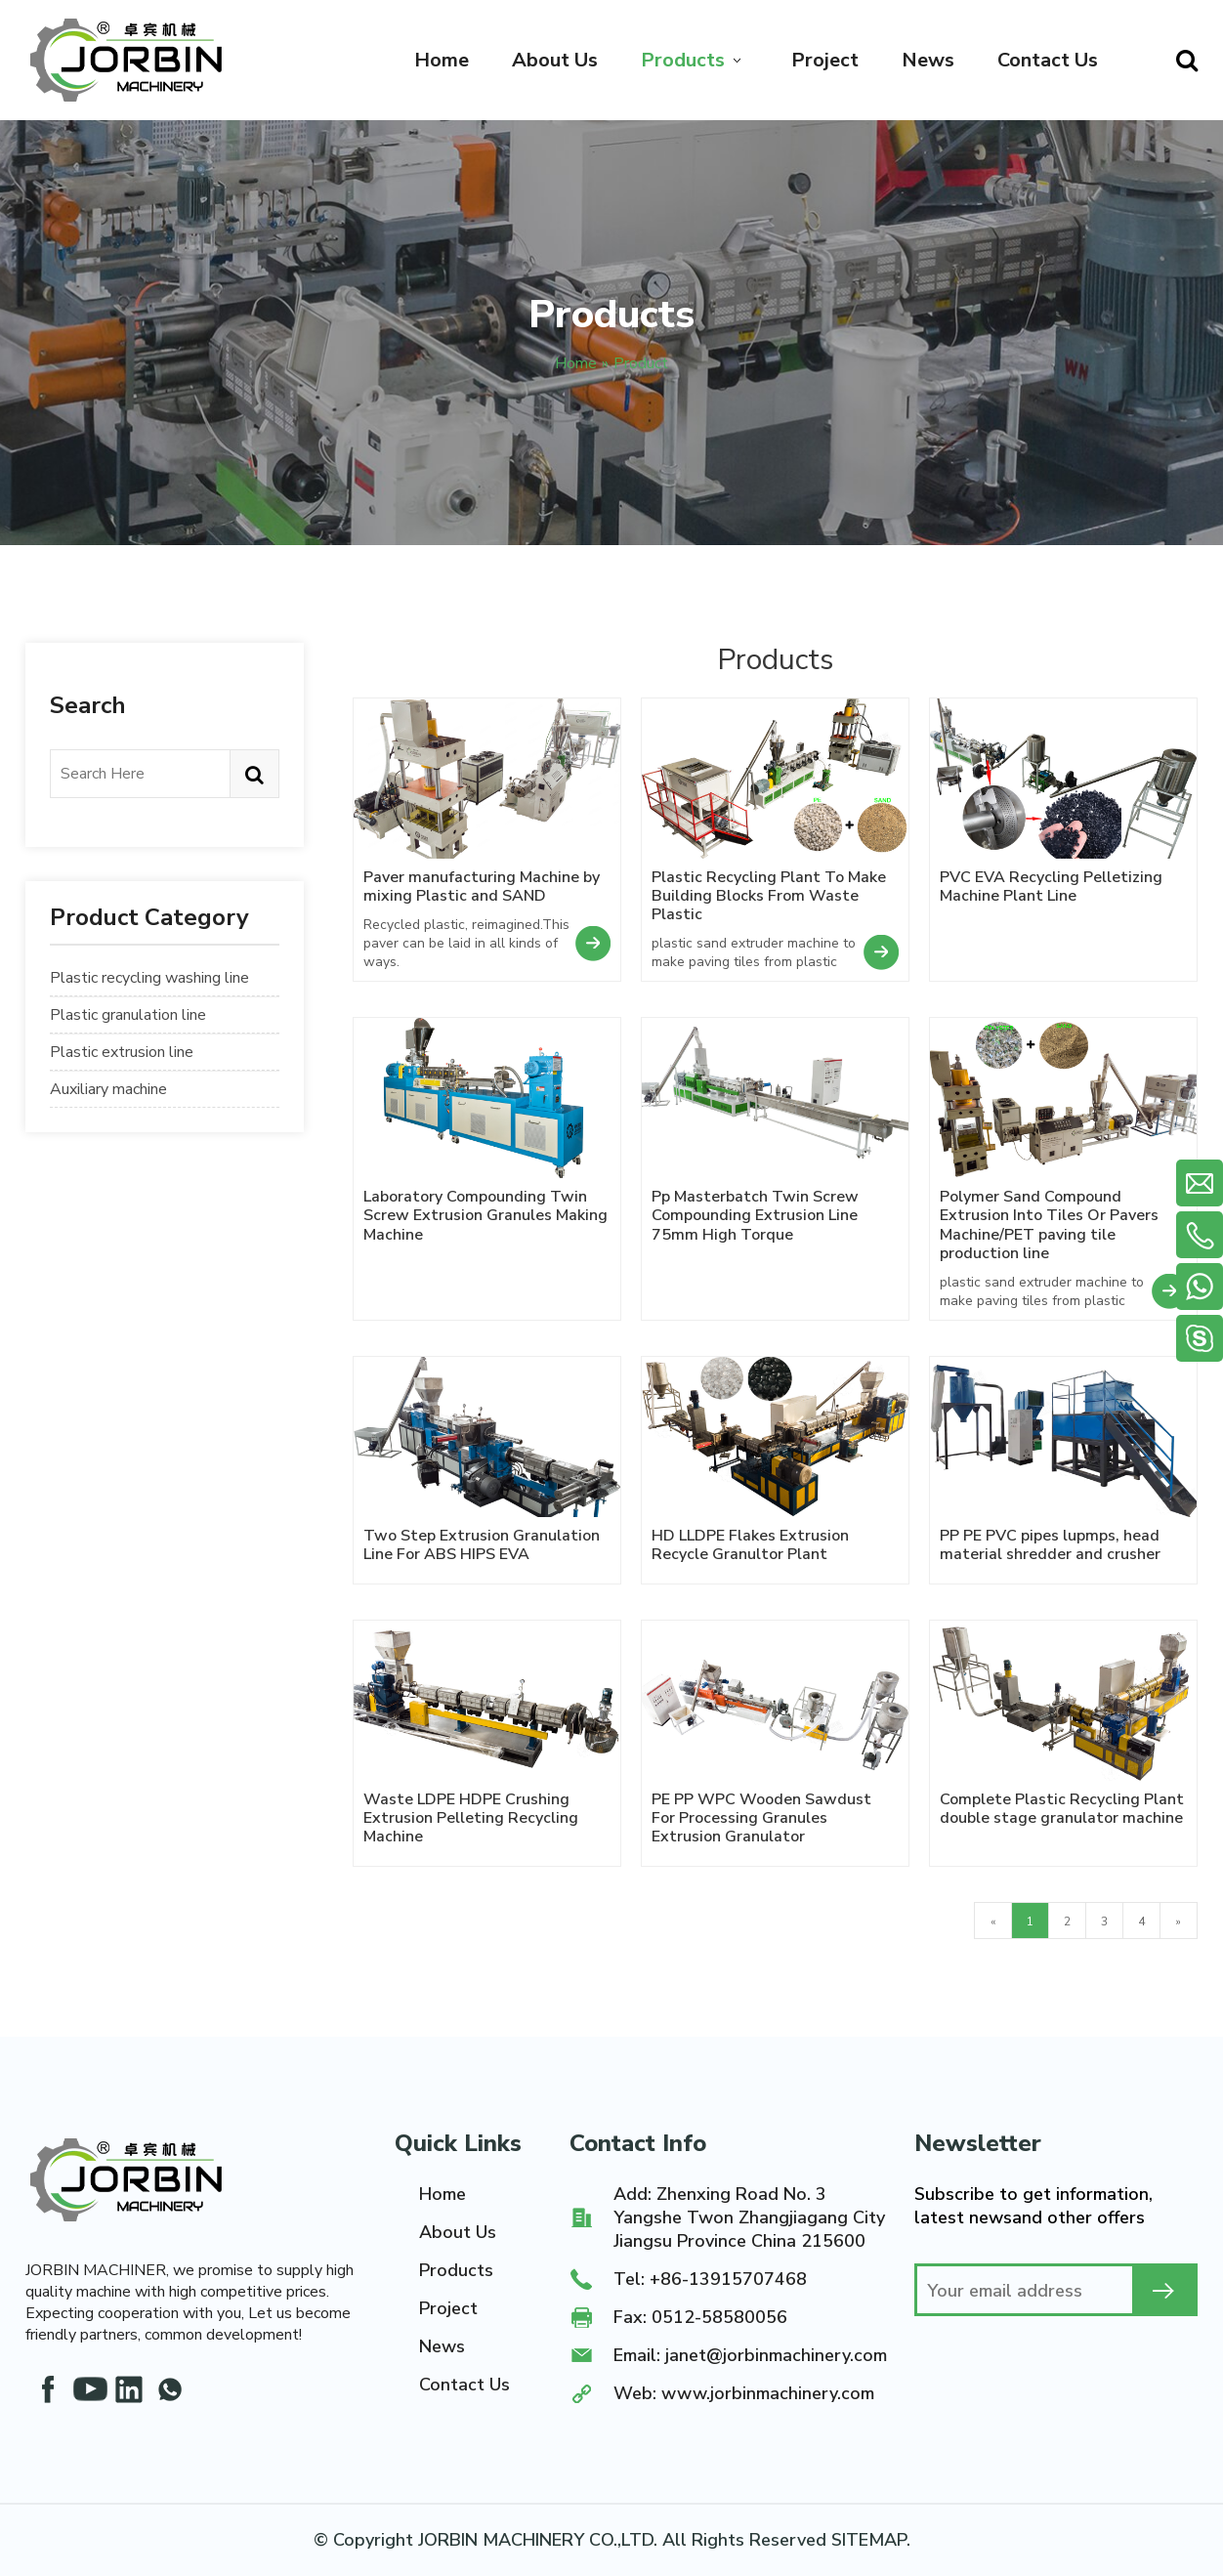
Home (442, 2194)
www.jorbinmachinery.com (767, 2393)
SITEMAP (869, 2540)
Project (448, 2308)
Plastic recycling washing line (149, 978)
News (442, 2346)
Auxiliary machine (108, 1089)
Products (456, 2270)
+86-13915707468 (728, 2279)
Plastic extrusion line (121, 1052)
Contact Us (464, 2384)
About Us (457, 2232)
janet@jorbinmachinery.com (776, 2355)
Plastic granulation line (128, 1015)
